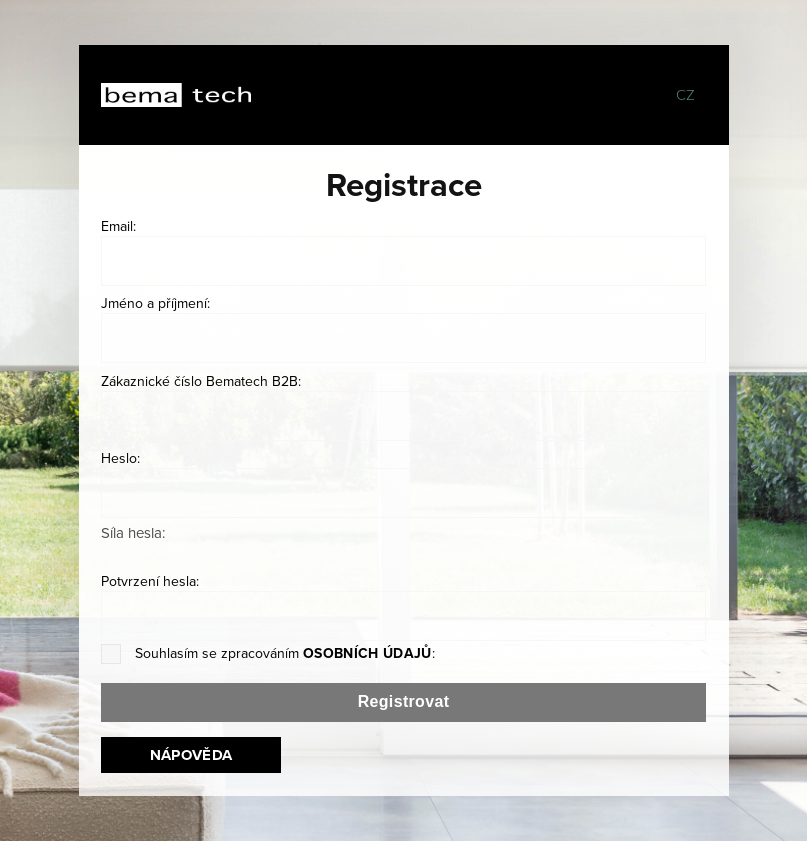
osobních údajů (367, 653)
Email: (118, 226)
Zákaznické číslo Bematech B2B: (201, 381)
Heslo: (120, 458)
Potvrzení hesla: (150, 581)
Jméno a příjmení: (155, 303)
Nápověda (191, 755)
